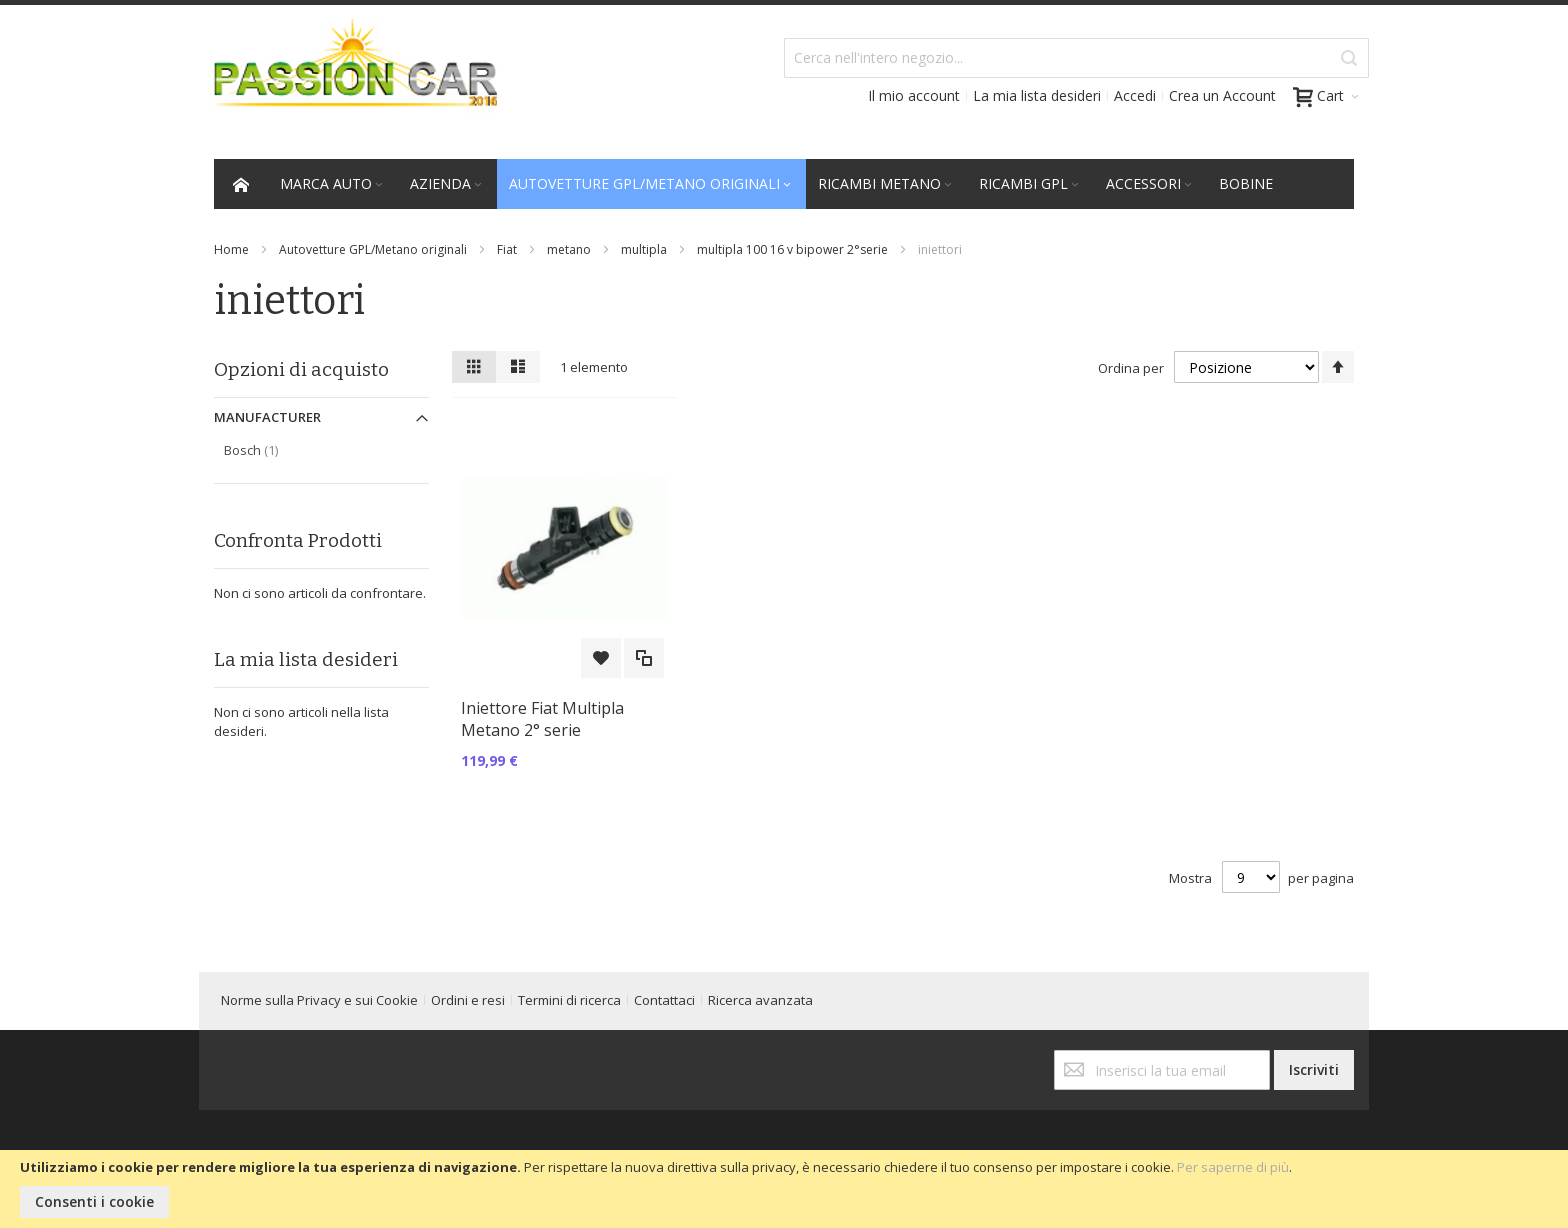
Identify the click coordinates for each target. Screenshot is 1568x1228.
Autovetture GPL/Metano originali (373, 249)
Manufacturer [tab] (267, 417)
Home (231, 249)
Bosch (272, 449)
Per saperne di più (1233, 1167)
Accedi (1135, 95)
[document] (784, 1189)
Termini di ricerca (569, 1000)
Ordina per (1131, 368)
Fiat (507, 249)
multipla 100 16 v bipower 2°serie (792, 249)
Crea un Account (1222, 95)
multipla (644, 249)
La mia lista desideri (1037, 95)
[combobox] (1076, 58)
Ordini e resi (468, 1000)
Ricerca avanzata (760, 1000)
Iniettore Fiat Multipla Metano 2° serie (542, 719)
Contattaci (664, 1000)
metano (569, 249)
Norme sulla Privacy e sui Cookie (319, 1000)
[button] (601, 658)
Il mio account (914, 95)
